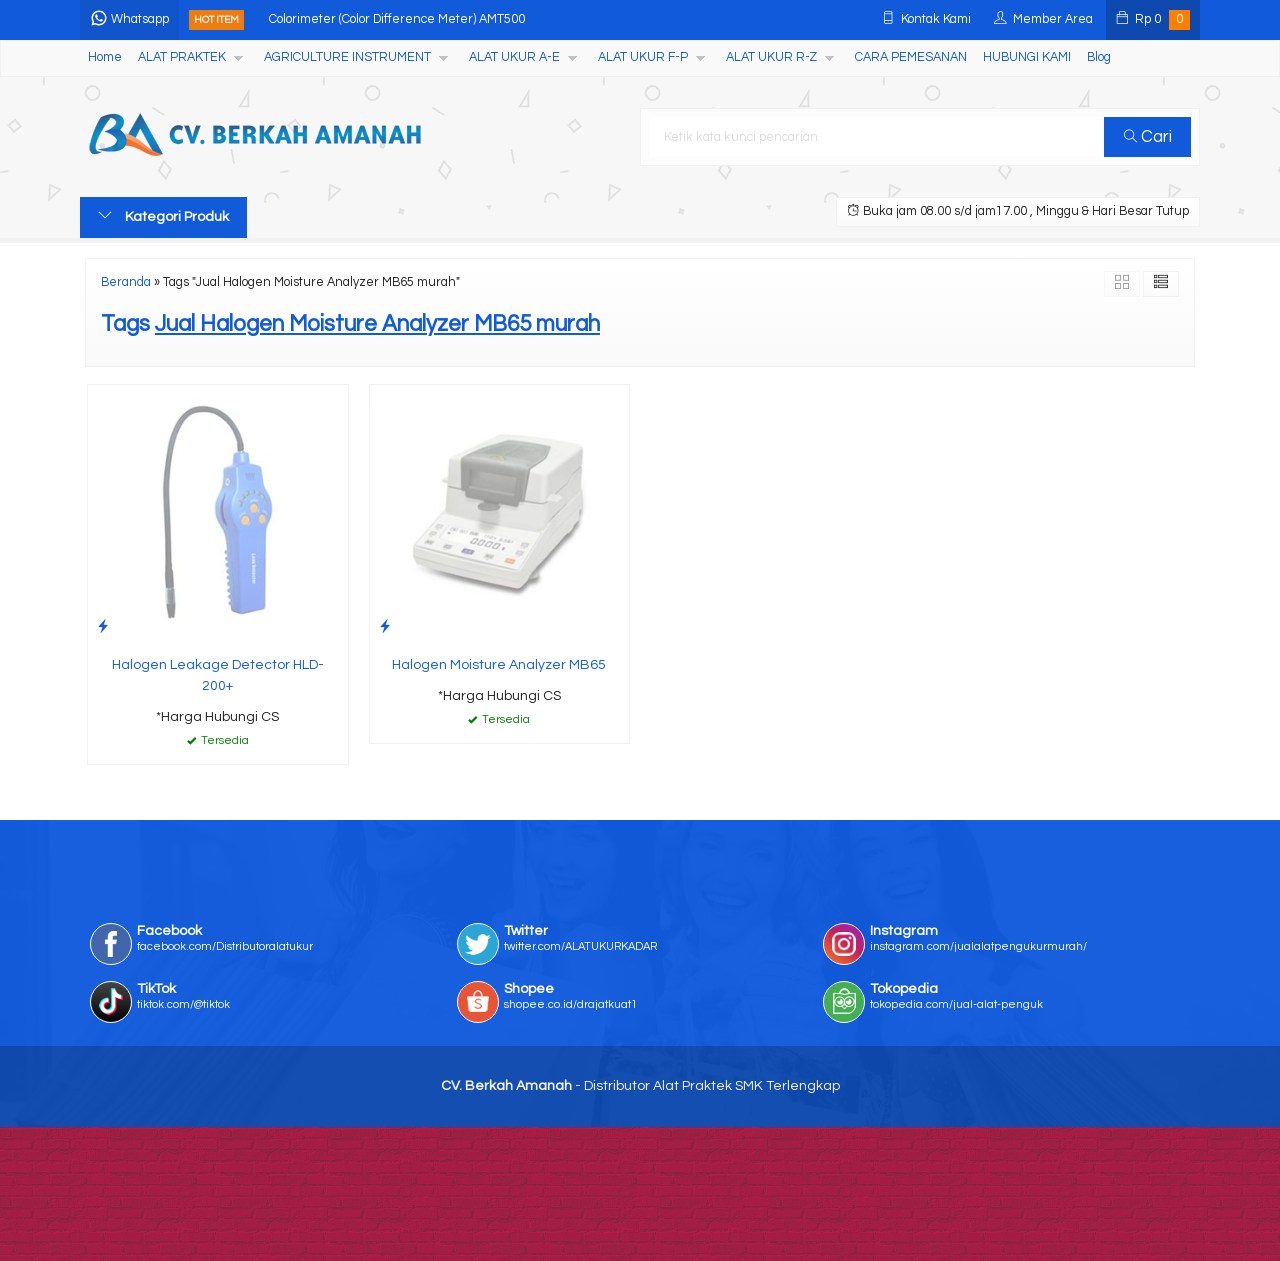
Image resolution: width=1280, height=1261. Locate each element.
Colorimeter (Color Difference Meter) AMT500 (397, 19)
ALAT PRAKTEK (182, 57)
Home (105, 57)
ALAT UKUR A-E (514, 57)
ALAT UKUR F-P (643, 57)
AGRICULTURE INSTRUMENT (347, 57)
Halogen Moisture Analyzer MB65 (499, 665)
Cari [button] (1148, 137)
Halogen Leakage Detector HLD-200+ (218, 675)
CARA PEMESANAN (911, 57)
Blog (1099, 57)
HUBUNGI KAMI (1027, 57)
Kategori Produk (163, 216)
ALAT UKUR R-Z (771, 57)
